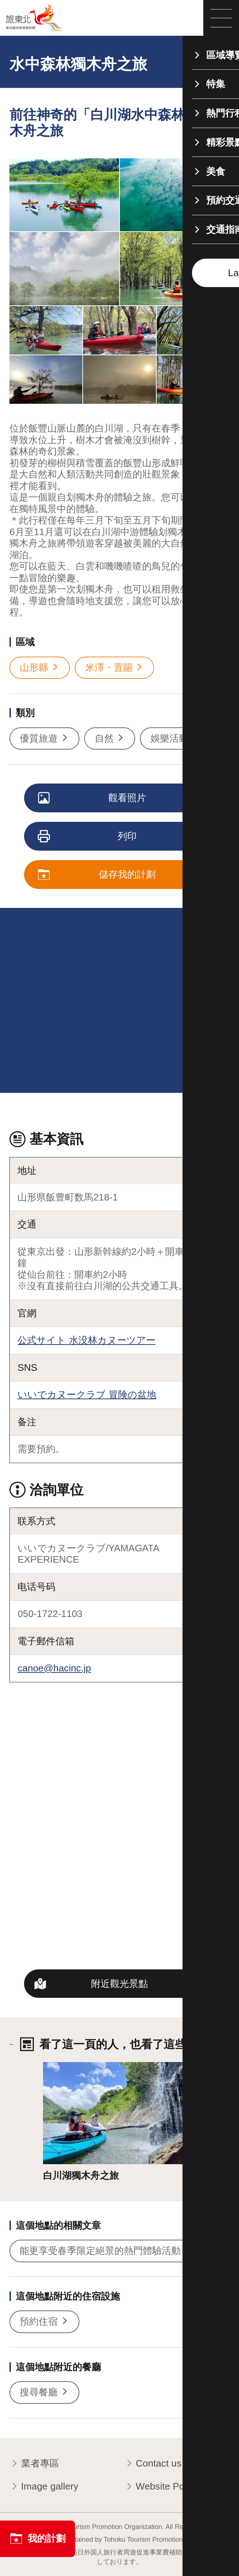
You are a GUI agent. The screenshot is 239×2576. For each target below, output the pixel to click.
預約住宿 (44, 2321)
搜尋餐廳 (44, 2392)
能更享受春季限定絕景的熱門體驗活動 (106, 2250)
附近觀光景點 (119, 1983)
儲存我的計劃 (97, 875)
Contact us (152, 2464)
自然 (110, 738)
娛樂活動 (175, 738)
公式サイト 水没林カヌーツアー (86, 1340)
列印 (88, 837)
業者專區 (34, 2464)
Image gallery (43, 2487)
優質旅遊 (44, 738)
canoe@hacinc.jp (54, 1668)
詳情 (52, 2067)
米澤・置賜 (114, 667)
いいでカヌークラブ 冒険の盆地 (86, 1394)
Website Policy (161, 2487)
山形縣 (39, 667)
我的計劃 (37, 2538)
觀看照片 (92, 798)
